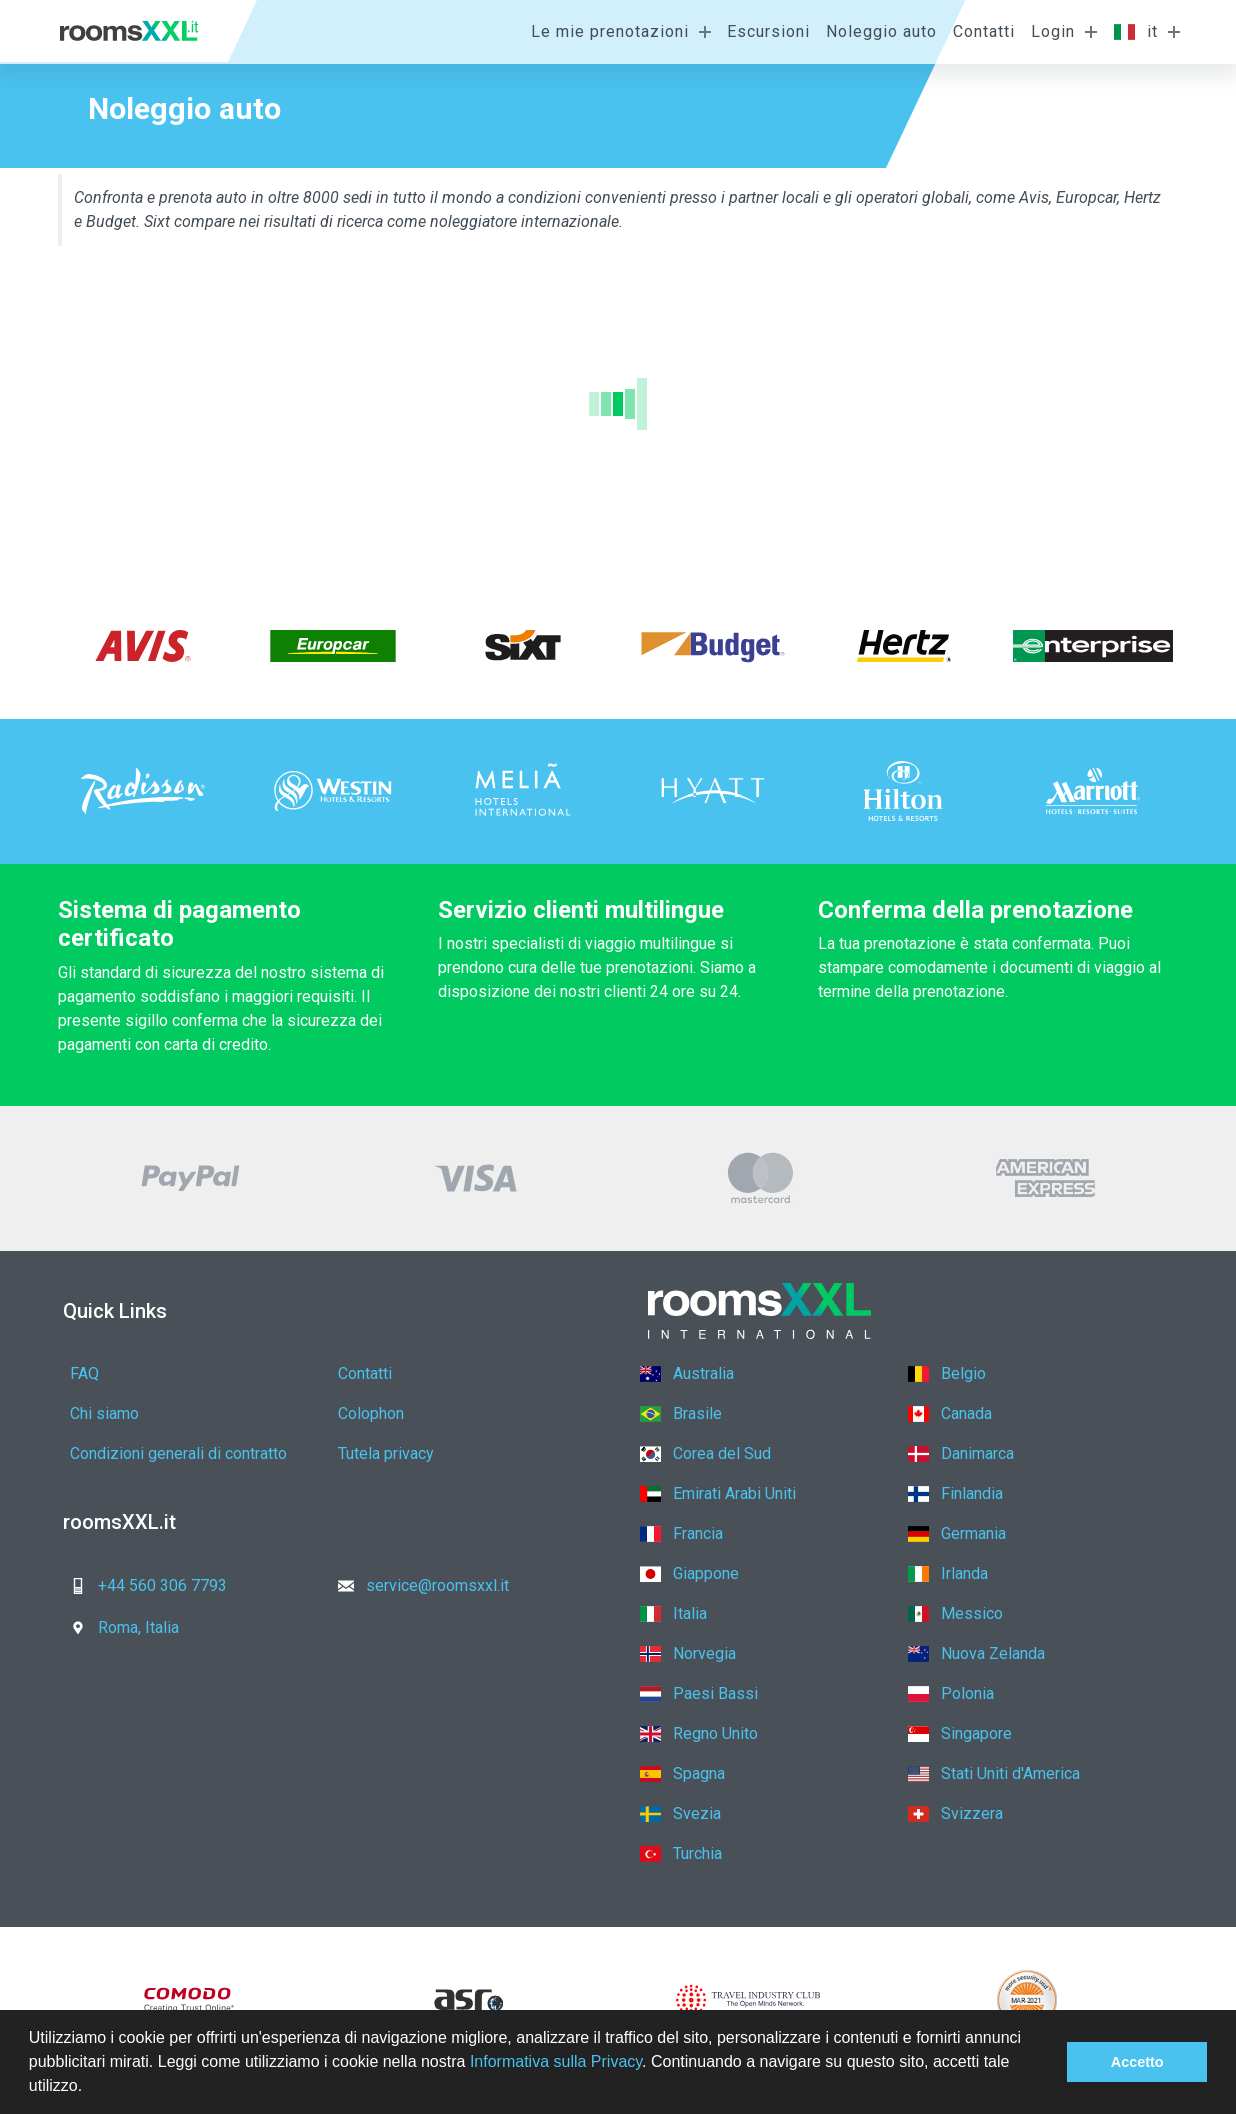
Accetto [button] (1137, 2062)
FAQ (84, 1373)
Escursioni (768, 31)
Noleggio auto (881, 31)
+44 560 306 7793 (142, 1585)
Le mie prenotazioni (610, 31)
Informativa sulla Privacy (556, 2061)
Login (1053, 31)
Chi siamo (104, 1413)
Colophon (371, 1413)
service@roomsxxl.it (417, 1585)
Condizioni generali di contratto (178, 1453)
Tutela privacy (386, 1453)
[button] (90, 2088)
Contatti (984, 31)
